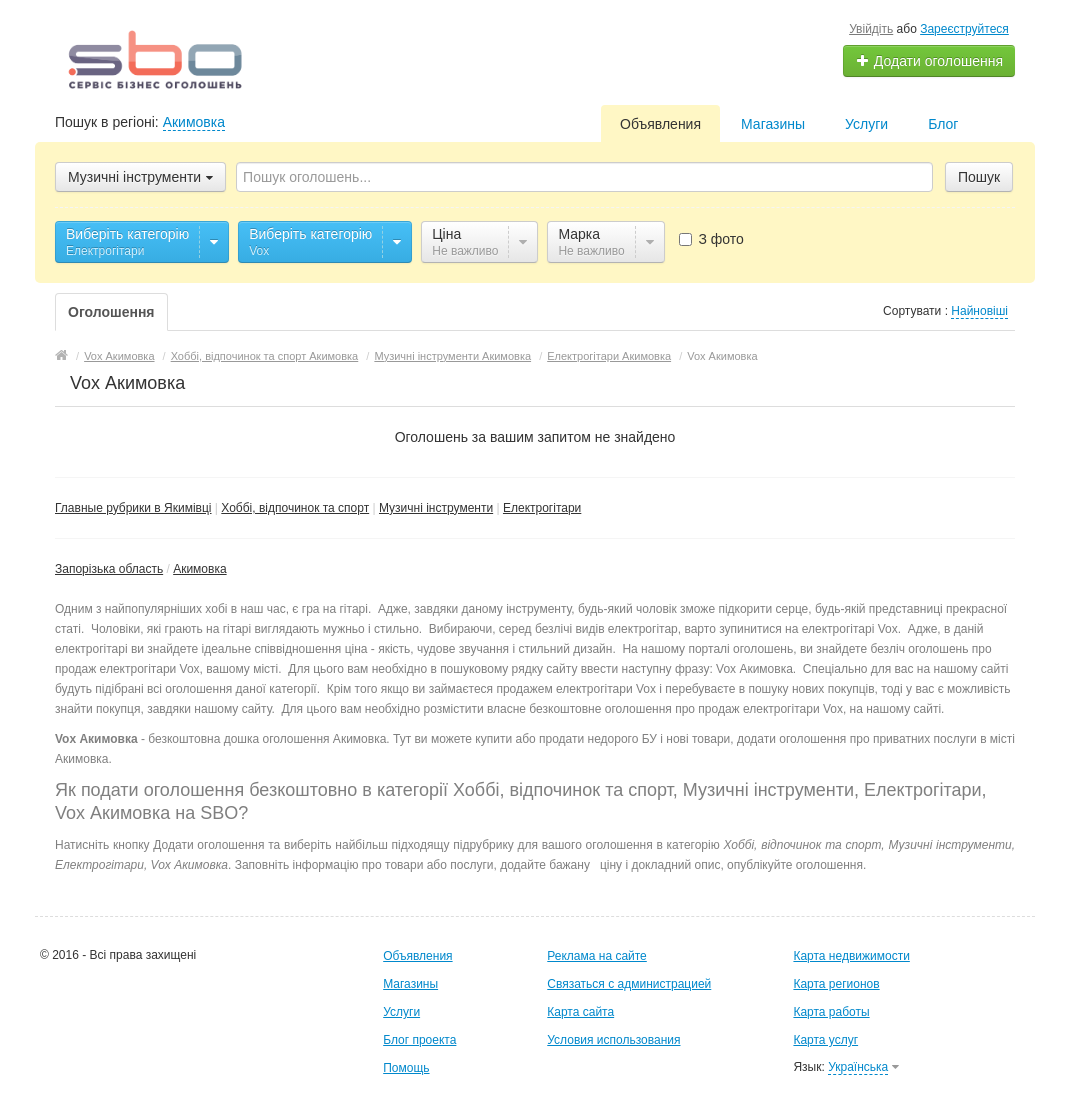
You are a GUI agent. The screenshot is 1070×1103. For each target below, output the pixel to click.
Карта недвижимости (851, 956)
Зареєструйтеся (964, 29)
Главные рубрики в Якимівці (133, 508)
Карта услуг (825, 1040)
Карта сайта (580, 1012)
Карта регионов (836, 984)
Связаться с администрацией (629, 984)
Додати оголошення (929, 61)
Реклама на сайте (597, 956)
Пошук (979, 177)
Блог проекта (419, 1040)
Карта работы (831, 1012)
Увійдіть (871, 29)
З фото (711, 239)
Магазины (773, 124)
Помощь (406, 1068)
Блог (943, 124)
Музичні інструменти (436, 508)
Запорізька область (109, 569)
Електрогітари (542, 508)
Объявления (660, 124)
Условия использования (613, 1040)
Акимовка (194, 122)
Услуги (866, 124)
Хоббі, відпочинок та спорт (295, 508)
